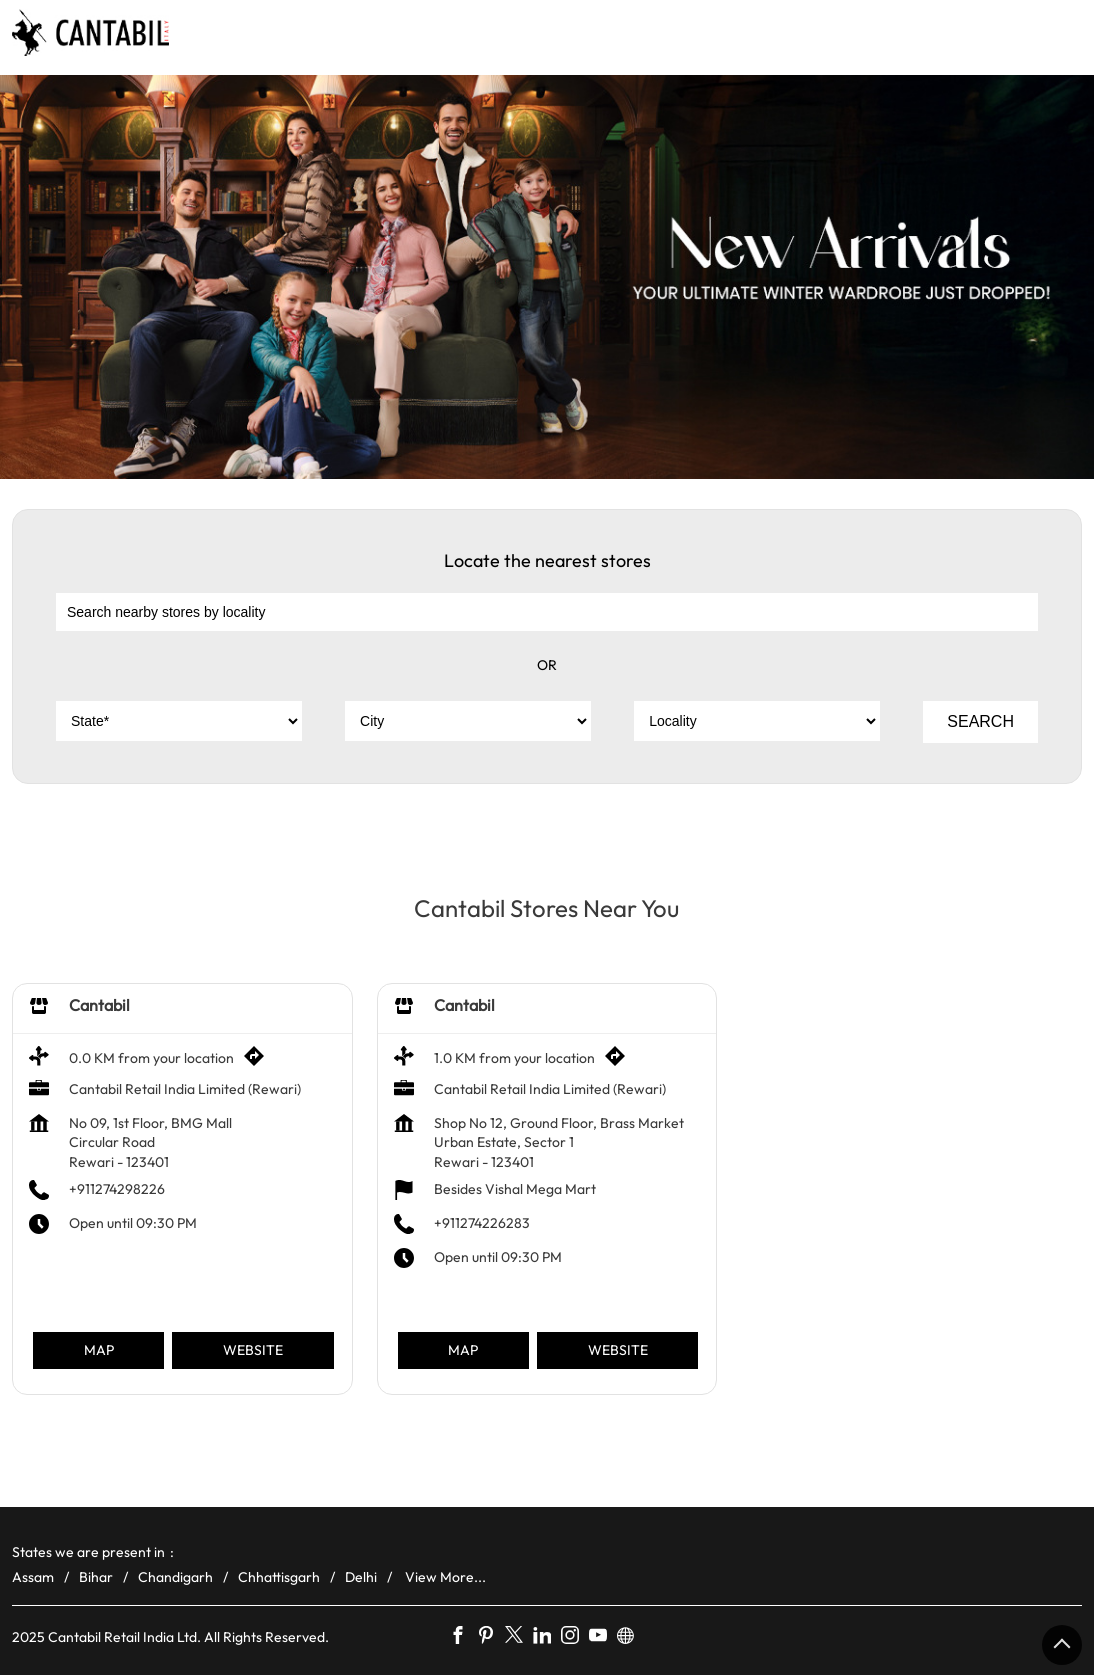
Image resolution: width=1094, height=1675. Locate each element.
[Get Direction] (259, 1062)
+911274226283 (482, 1223)
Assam (33, 1577)
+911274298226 (117, 1190)
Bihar (96, 1577)
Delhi (361, 1577)
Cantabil (99, 1005)
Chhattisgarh (279, 1577)
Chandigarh (175, 1577)
